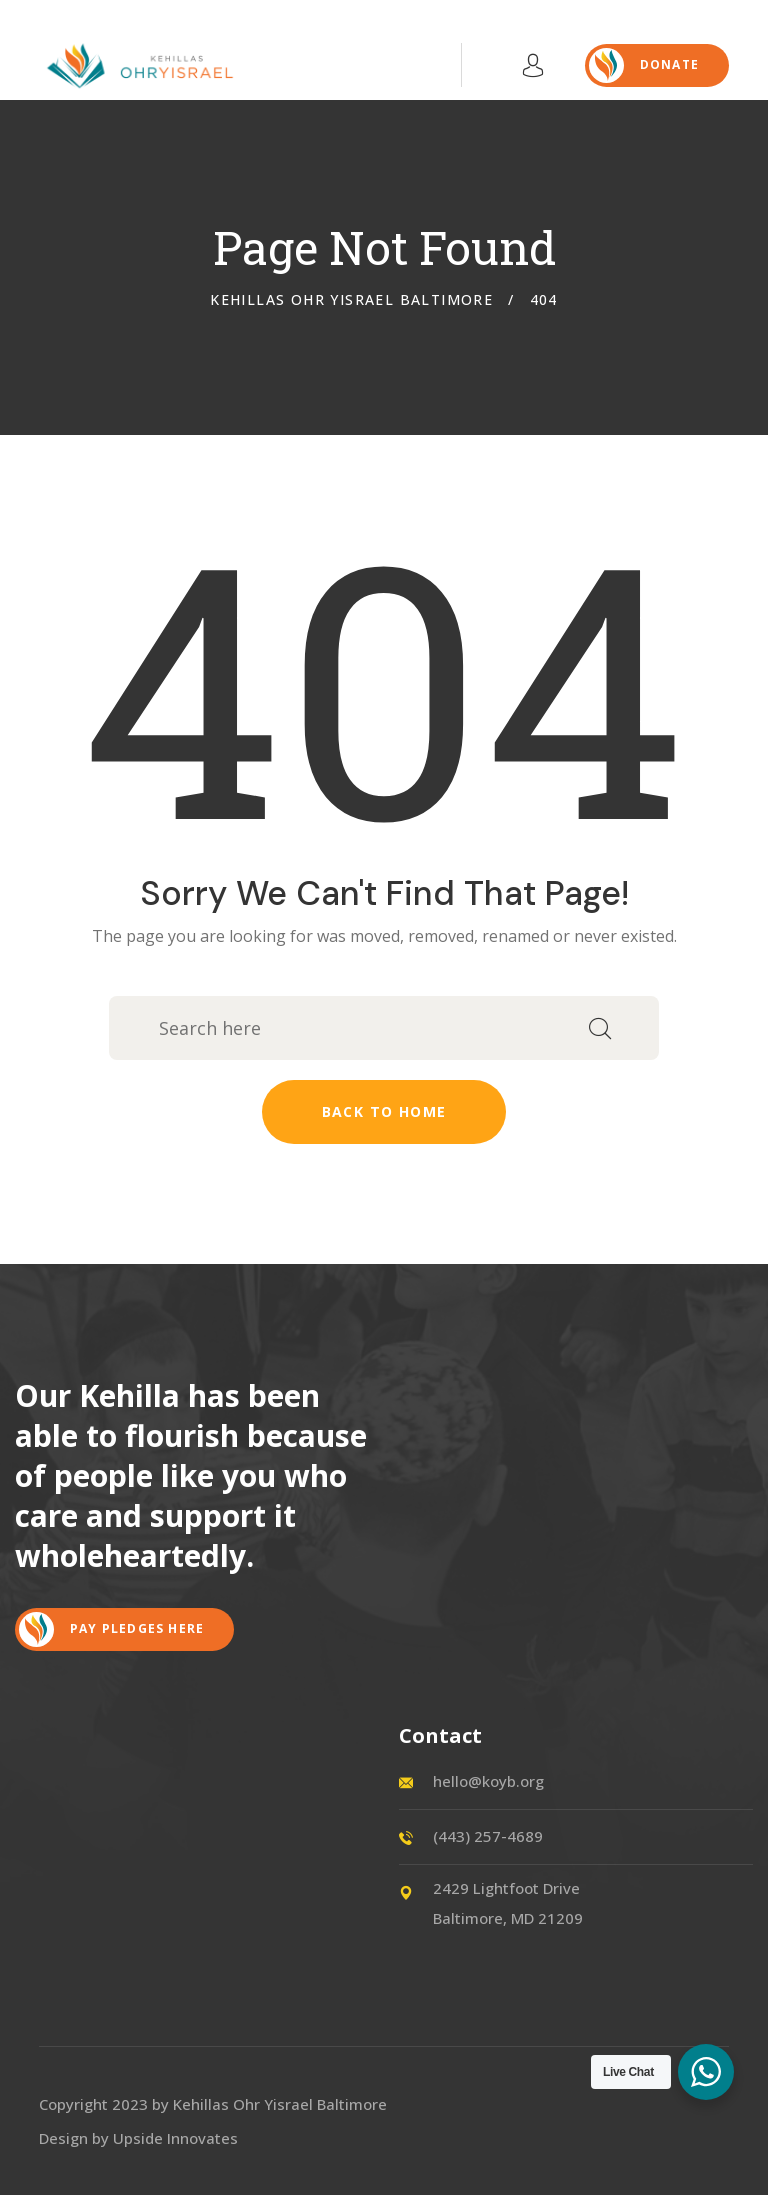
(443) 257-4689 (488, 1836)
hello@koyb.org (488, 1781)
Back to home (384, 1111)
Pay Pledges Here (111, 1629)
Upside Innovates (175, 2138)
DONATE (644, 65)
